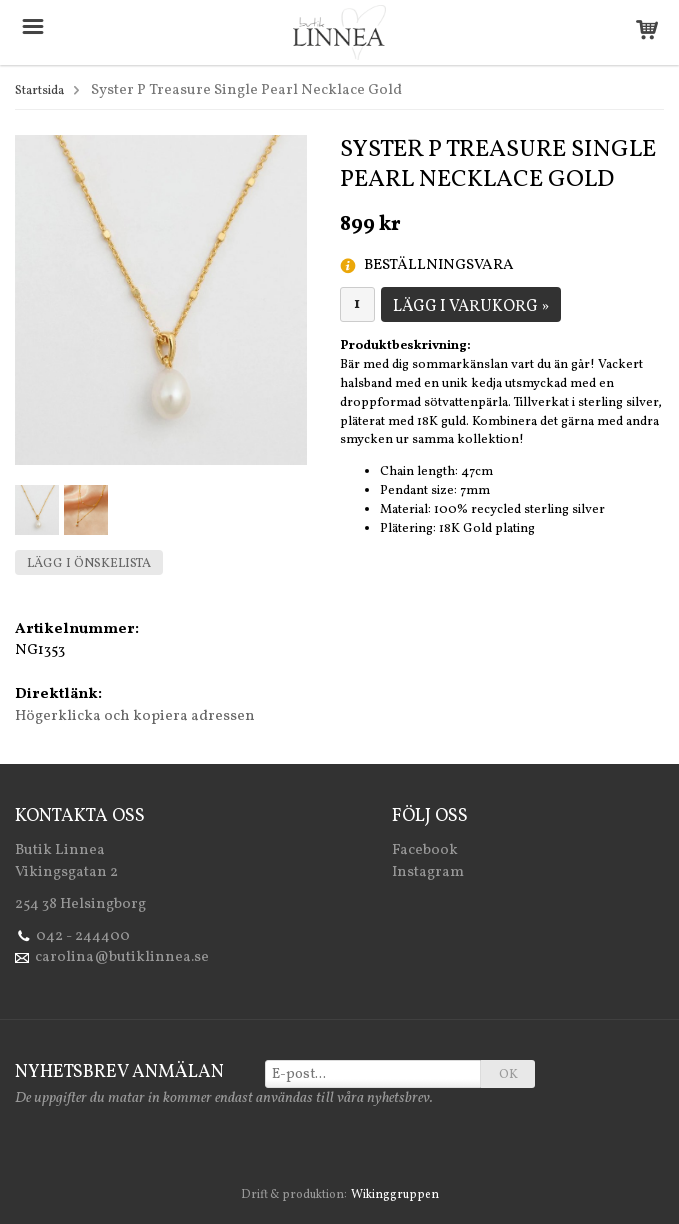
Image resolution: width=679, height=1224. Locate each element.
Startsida (39, 91)
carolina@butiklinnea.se (122, 957)
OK (508, 1075)
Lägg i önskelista (89, 564)
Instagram (428, 872)
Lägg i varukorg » (471, 307)
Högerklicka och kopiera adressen (135, 716)
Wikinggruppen (395, 1195)
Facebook (425, 850)
